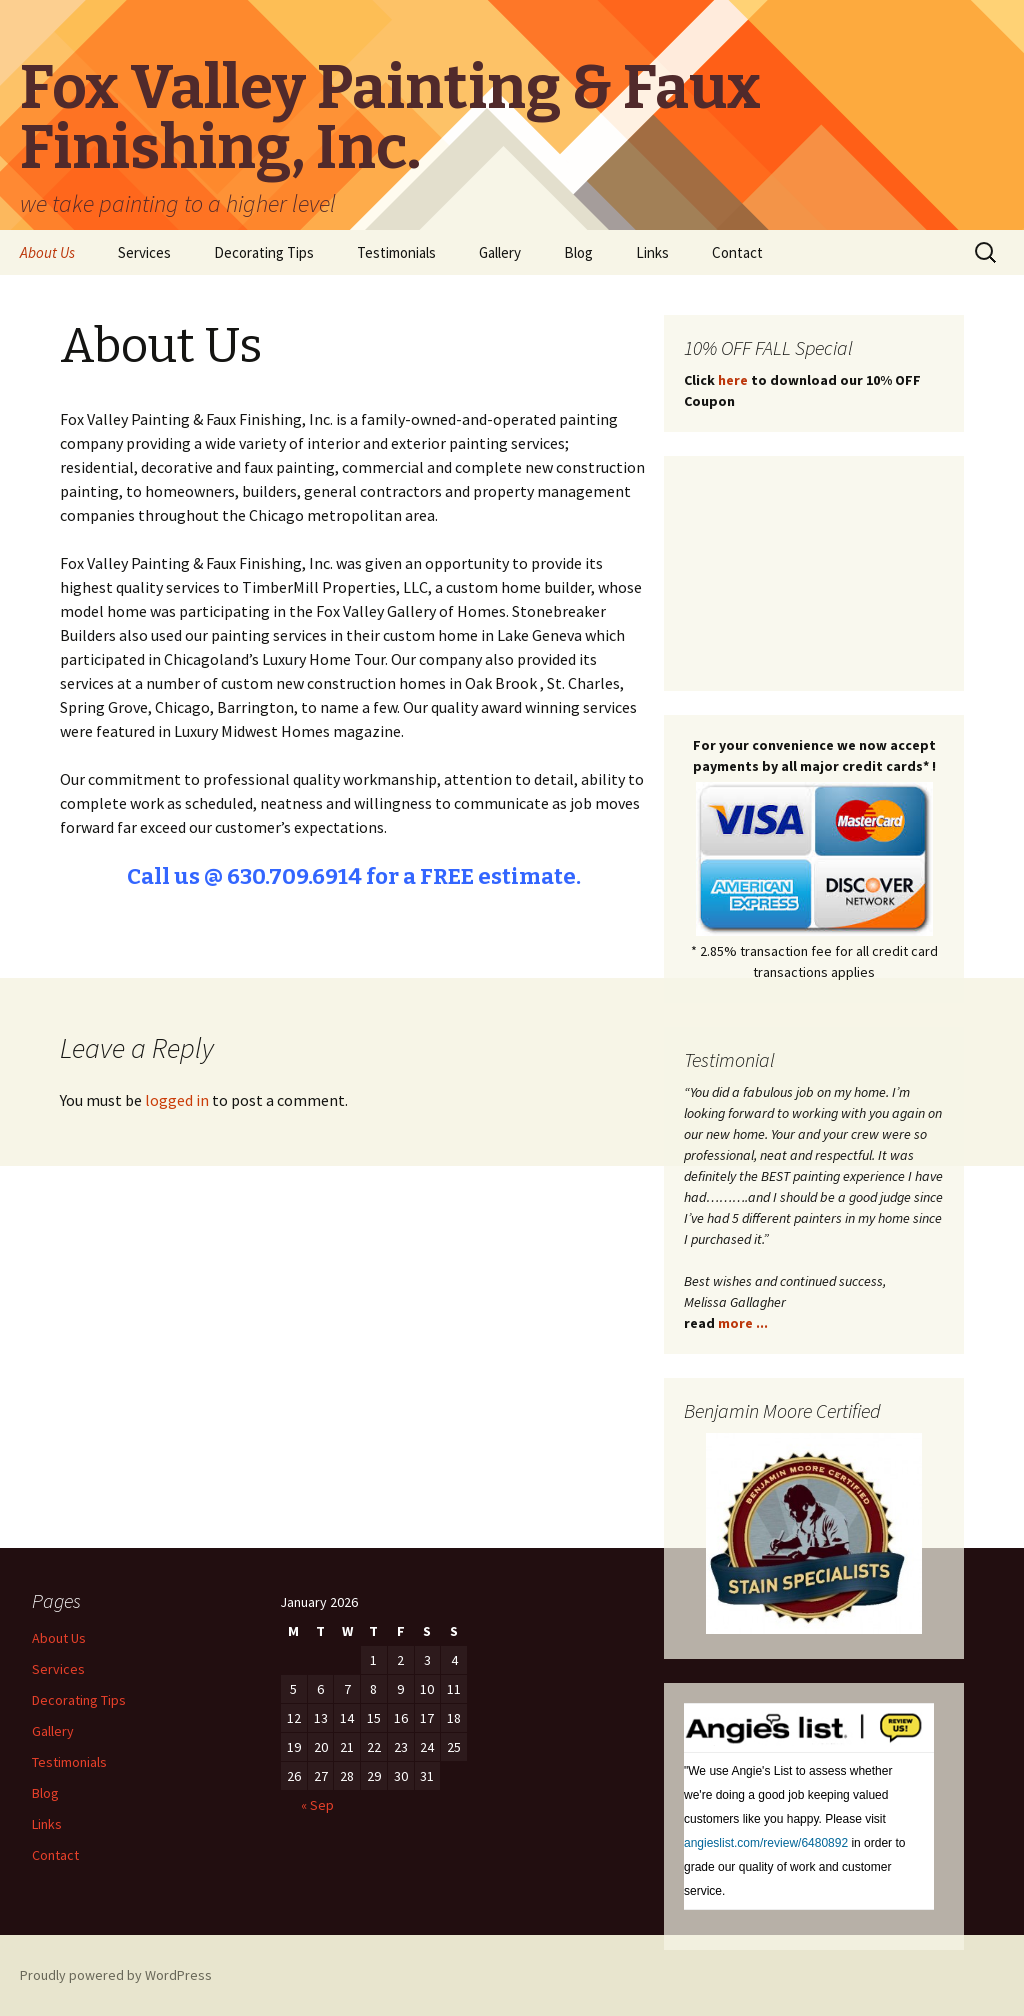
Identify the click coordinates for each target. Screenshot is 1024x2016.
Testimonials (396, 252)
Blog (578, 252)
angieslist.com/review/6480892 (766, 1843)
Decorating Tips (264, 252)
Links (652, 252)
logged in (177, 1100)
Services (144, 252)
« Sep (317, 1805)
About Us (47, 252)
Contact (737, 252)
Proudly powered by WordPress (116, 1975)
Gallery (500, 252)
